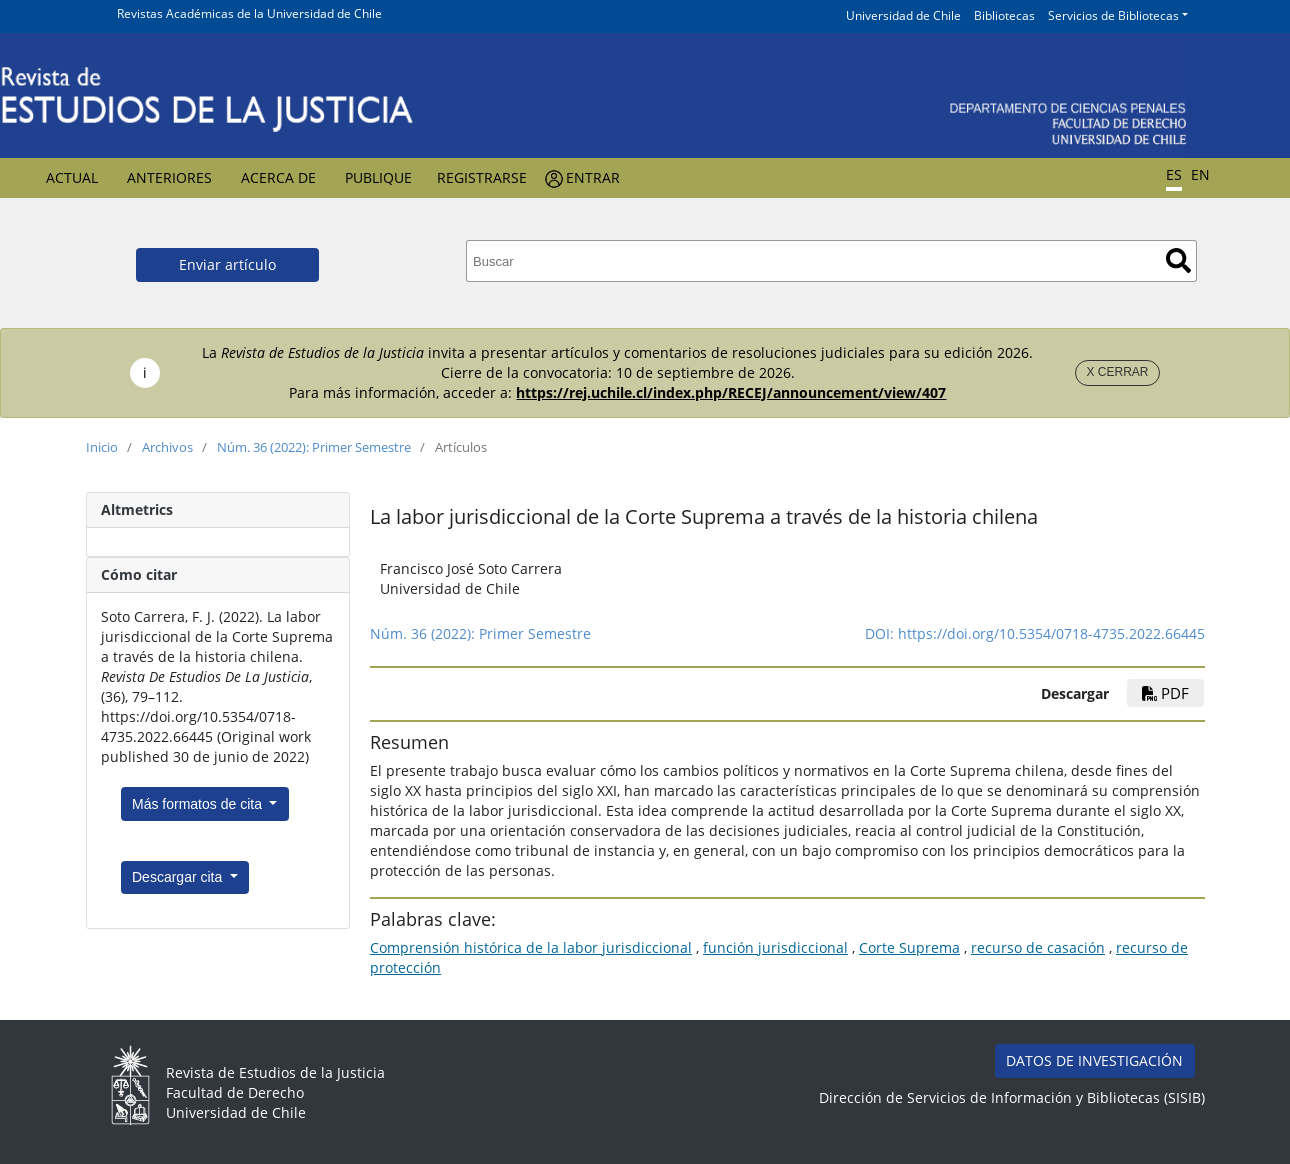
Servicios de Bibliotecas (1113, 15)
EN (1200, 174)
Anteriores (169, 177)
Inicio (102, 447)
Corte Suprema (909, 947)
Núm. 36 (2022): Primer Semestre (314, 447)
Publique (378, 177)
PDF (1165, 693)
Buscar (1178, 260)
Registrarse (482, 177)
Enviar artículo (227, 264)
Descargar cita (179, 877)
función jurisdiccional (775, 947)
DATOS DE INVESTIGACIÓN (1094, 1060)
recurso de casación (1038, 947)
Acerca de (278, 177)
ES (1174, 174)
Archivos (167, 447)
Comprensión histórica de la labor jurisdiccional (531, 947)
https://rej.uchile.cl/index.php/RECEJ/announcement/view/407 (731, 392)
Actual (72, 177)
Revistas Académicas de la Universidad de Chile (249, 13)
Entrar (593, 177)
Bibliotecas (1004, 15)
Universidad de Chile (903, 15)
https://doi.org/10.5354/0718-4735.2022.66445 (1051, 633)
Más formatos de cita (199, 804)
